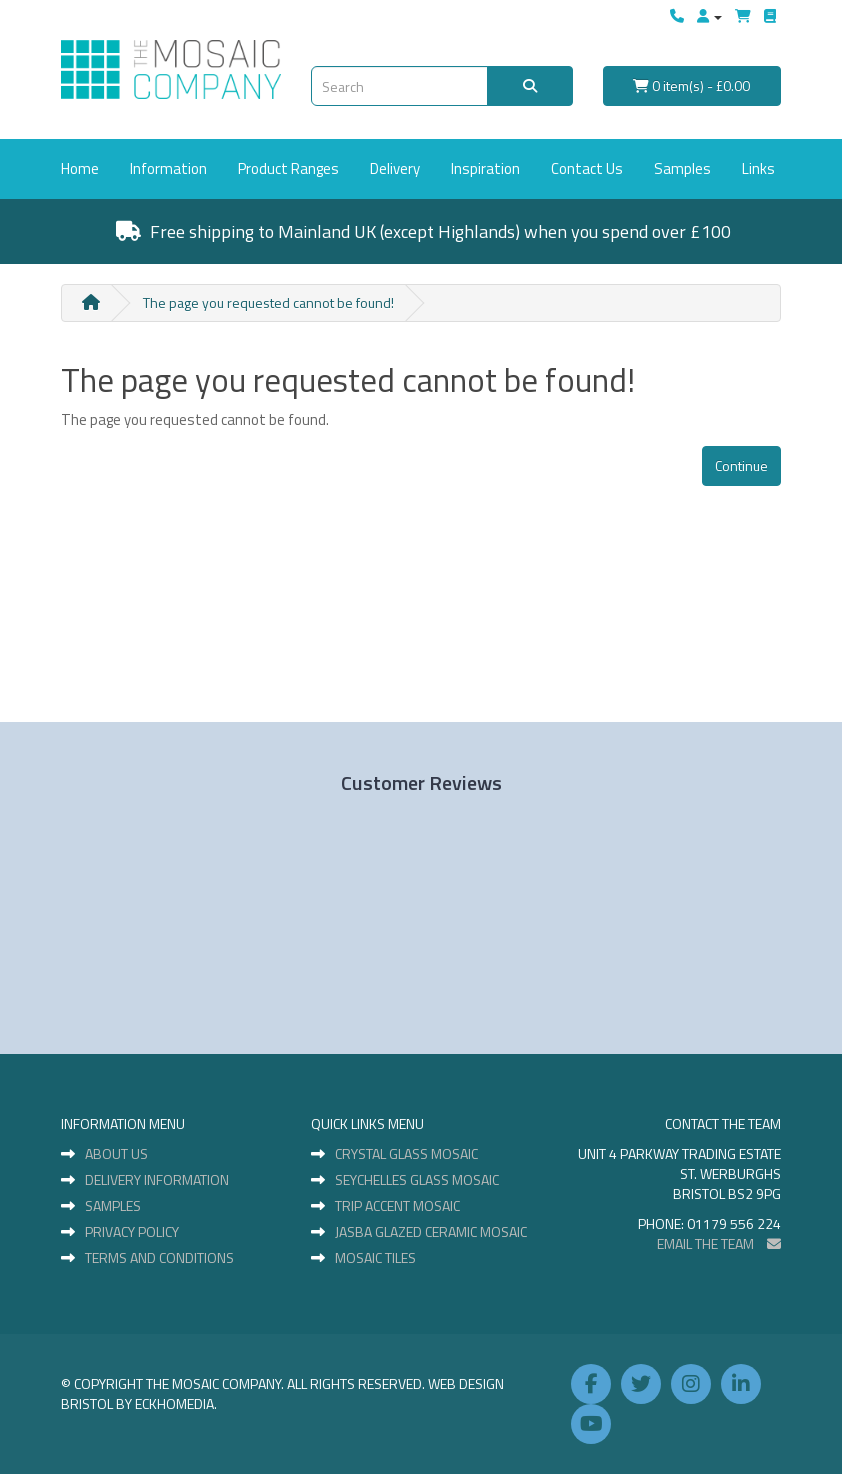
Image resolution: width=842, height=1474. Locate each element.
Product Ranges (288, 168)
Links (758, 168)
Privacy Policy (132, 1232)
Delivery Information (157, 1180)
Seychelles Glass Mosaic (417, 1180)
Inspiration (485, 168)
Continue (741, 465)
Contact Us (587, 168)
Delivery (395, 168)
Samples (682, 168)
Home (80, 168)
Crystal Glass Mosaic (406, 1154)
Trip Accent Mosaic (397, 1206)
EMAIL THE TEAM (719, 1243)
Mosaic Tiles (375, 1258)
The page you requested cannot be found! (268, 302)
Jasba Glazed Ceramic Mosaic (431, 1232)
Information (168, 168)
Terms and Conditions (159, 1258)
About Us (116, 1154)
